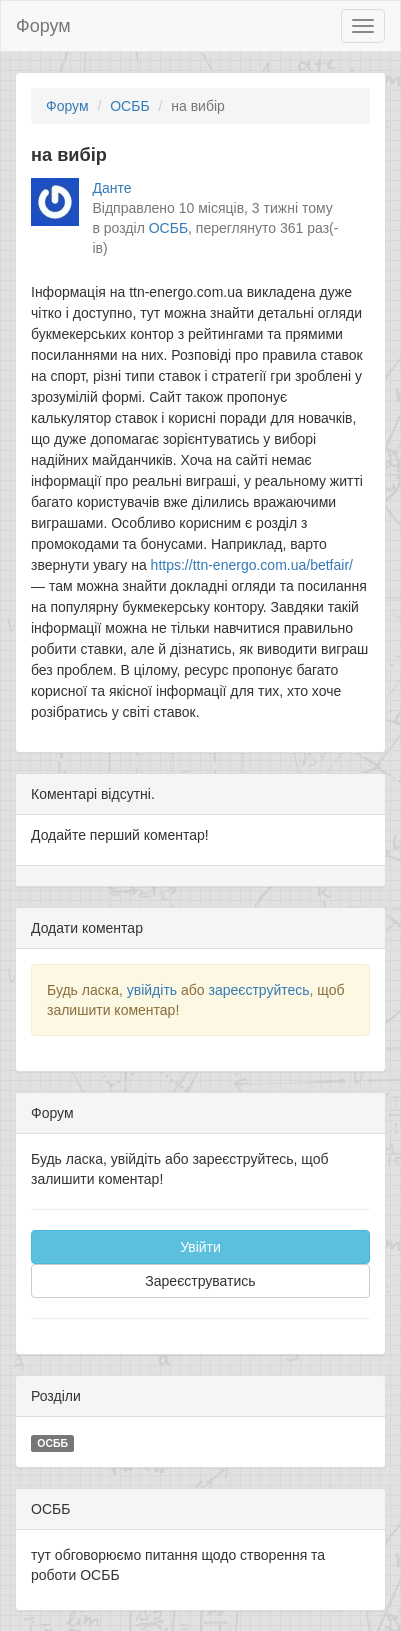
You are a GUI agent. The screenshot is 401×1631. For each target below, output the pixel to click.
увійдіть (152, 990)
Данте (112, 188)
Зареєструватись (200, 1281)
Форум (43, 26)
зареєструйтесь (258, 990)
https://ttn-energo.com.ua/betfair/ (252, 565)
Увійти (200, 1247)
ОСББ (129, 106)
